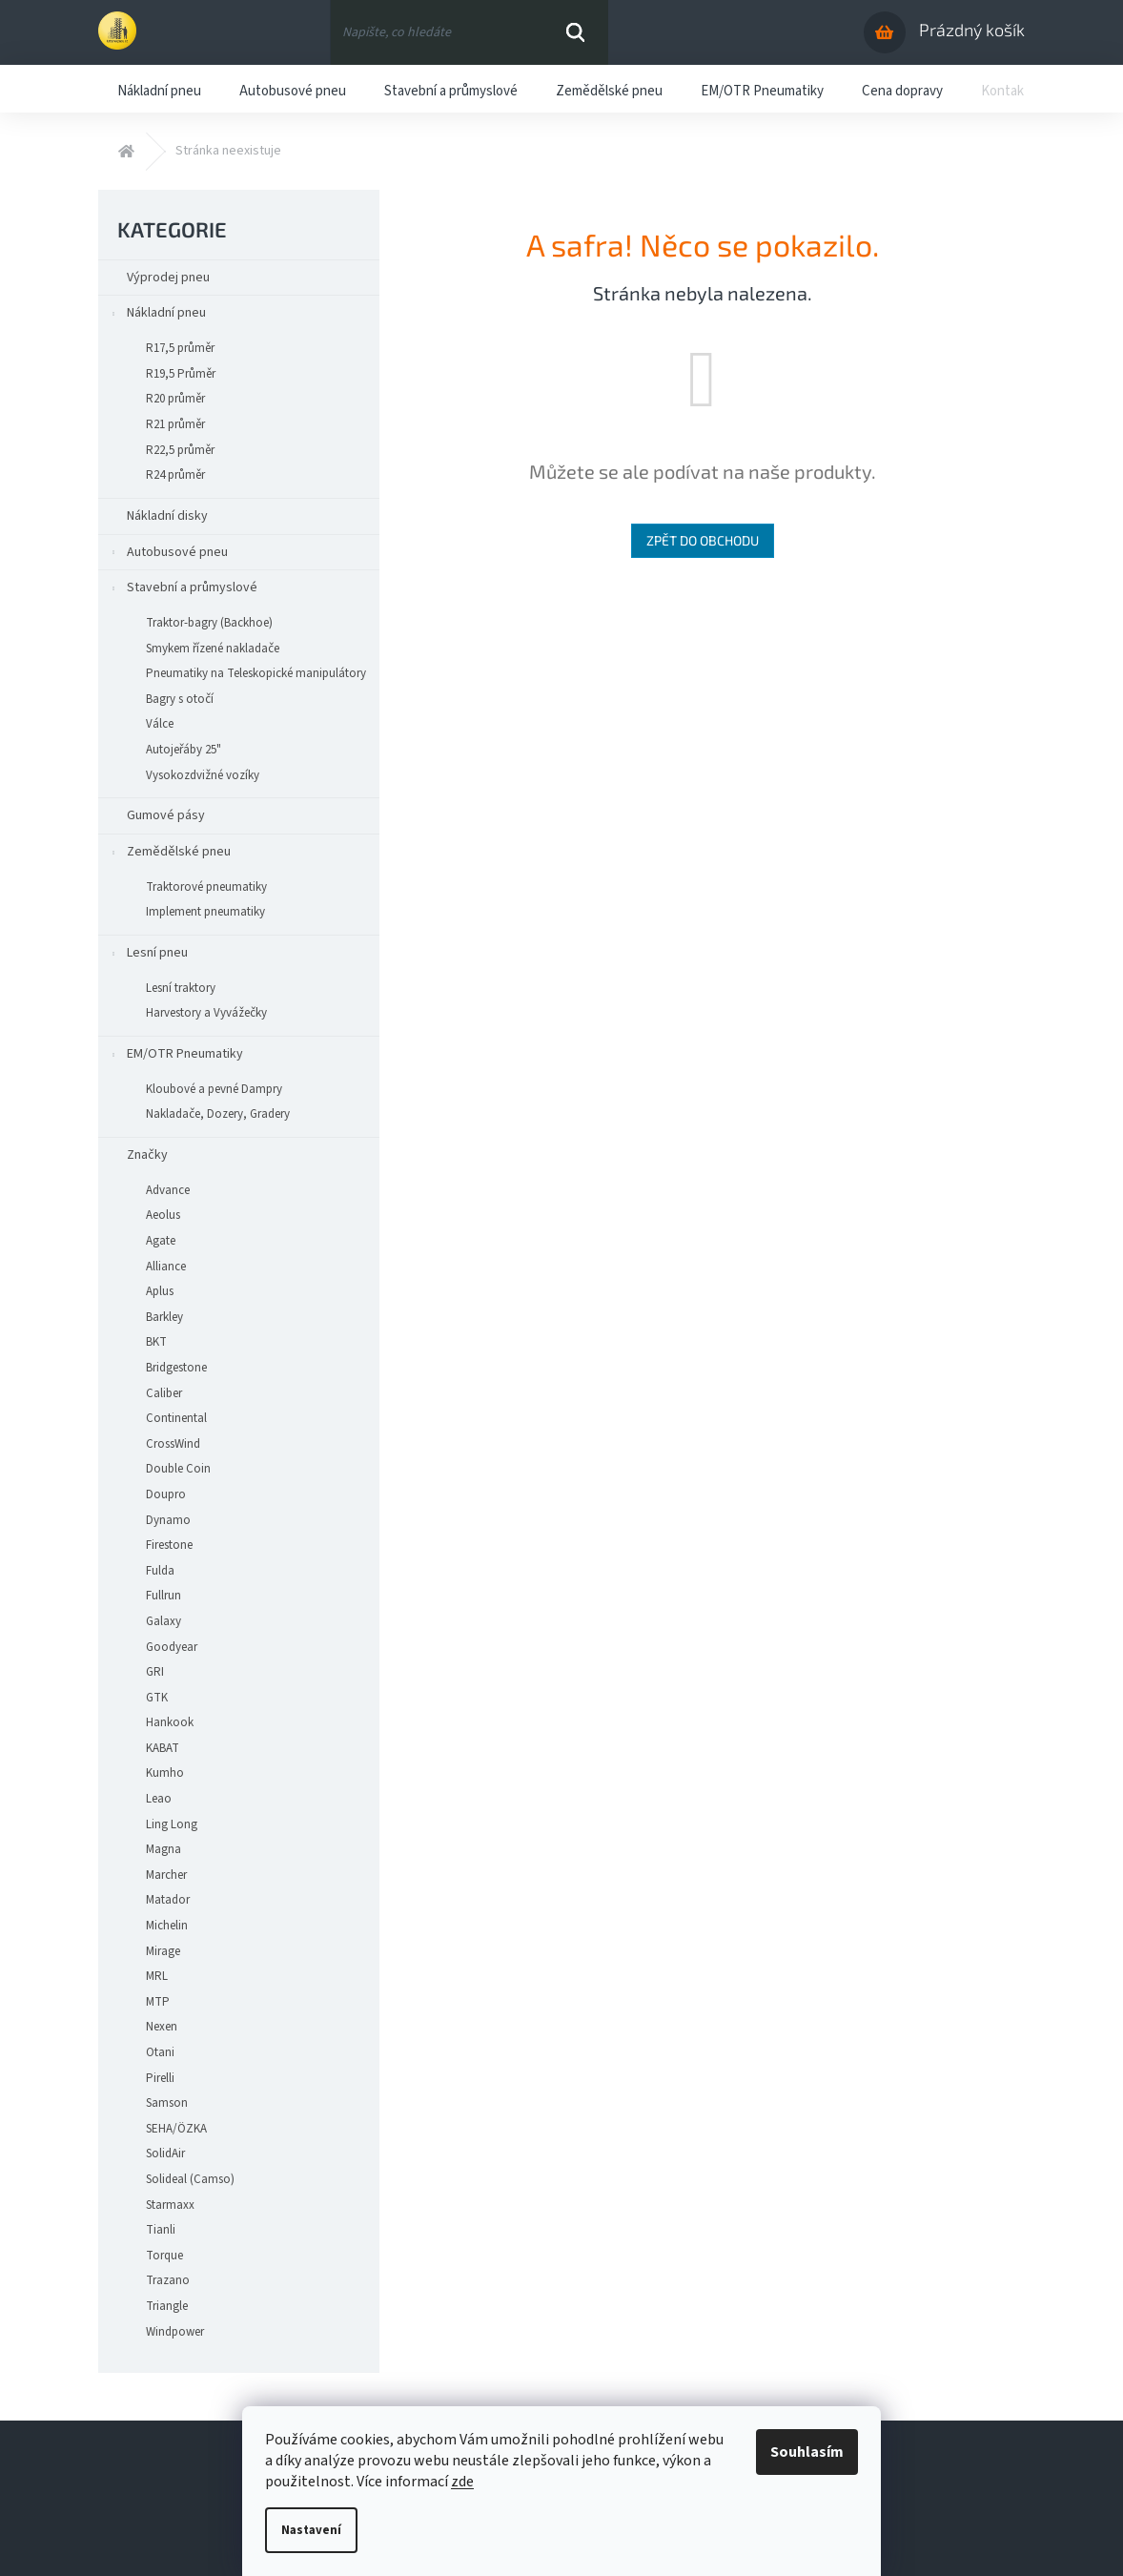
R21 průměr (175, 424)
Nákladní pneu (157, 316)
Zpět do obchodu (702, 540)
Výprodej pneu (170, 277)
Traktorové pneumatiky (197, 887)
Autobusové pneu (168, 555)
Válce (160, 723)
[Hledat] (469, 32)
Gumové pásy (167, 815)
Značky (147, 1154)
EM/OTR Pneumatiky (175, 1057)
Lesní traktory (171, 988)
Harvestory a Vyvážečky (197, 1012)
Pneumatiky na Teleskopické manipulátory (256, 673)
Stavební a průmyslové (182, 591)
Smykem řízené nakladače (212, 648)
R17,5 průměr (180, 348)
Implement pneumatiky (205, 911)
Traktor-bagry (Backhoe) (209, 622)
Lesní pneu (148, 956)
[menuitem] (159, 89)
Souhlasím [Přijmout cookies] (807, 2452)
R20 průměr (175, 398)
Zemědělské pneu (169, 855)
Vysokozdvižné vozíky (193, 775)
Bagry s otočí (180, 699)
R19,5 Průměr (180, 373)
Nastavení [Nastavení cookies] (311, 2530)
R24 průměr (175, 475)
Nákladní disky (169, 516)
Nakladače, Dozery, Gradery (218, 1114)
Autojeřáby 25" (183, 749)
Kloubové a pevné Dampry (214, 1089)
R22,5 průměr (180, 450)
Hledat (575, 32)
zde (462, 2481)
